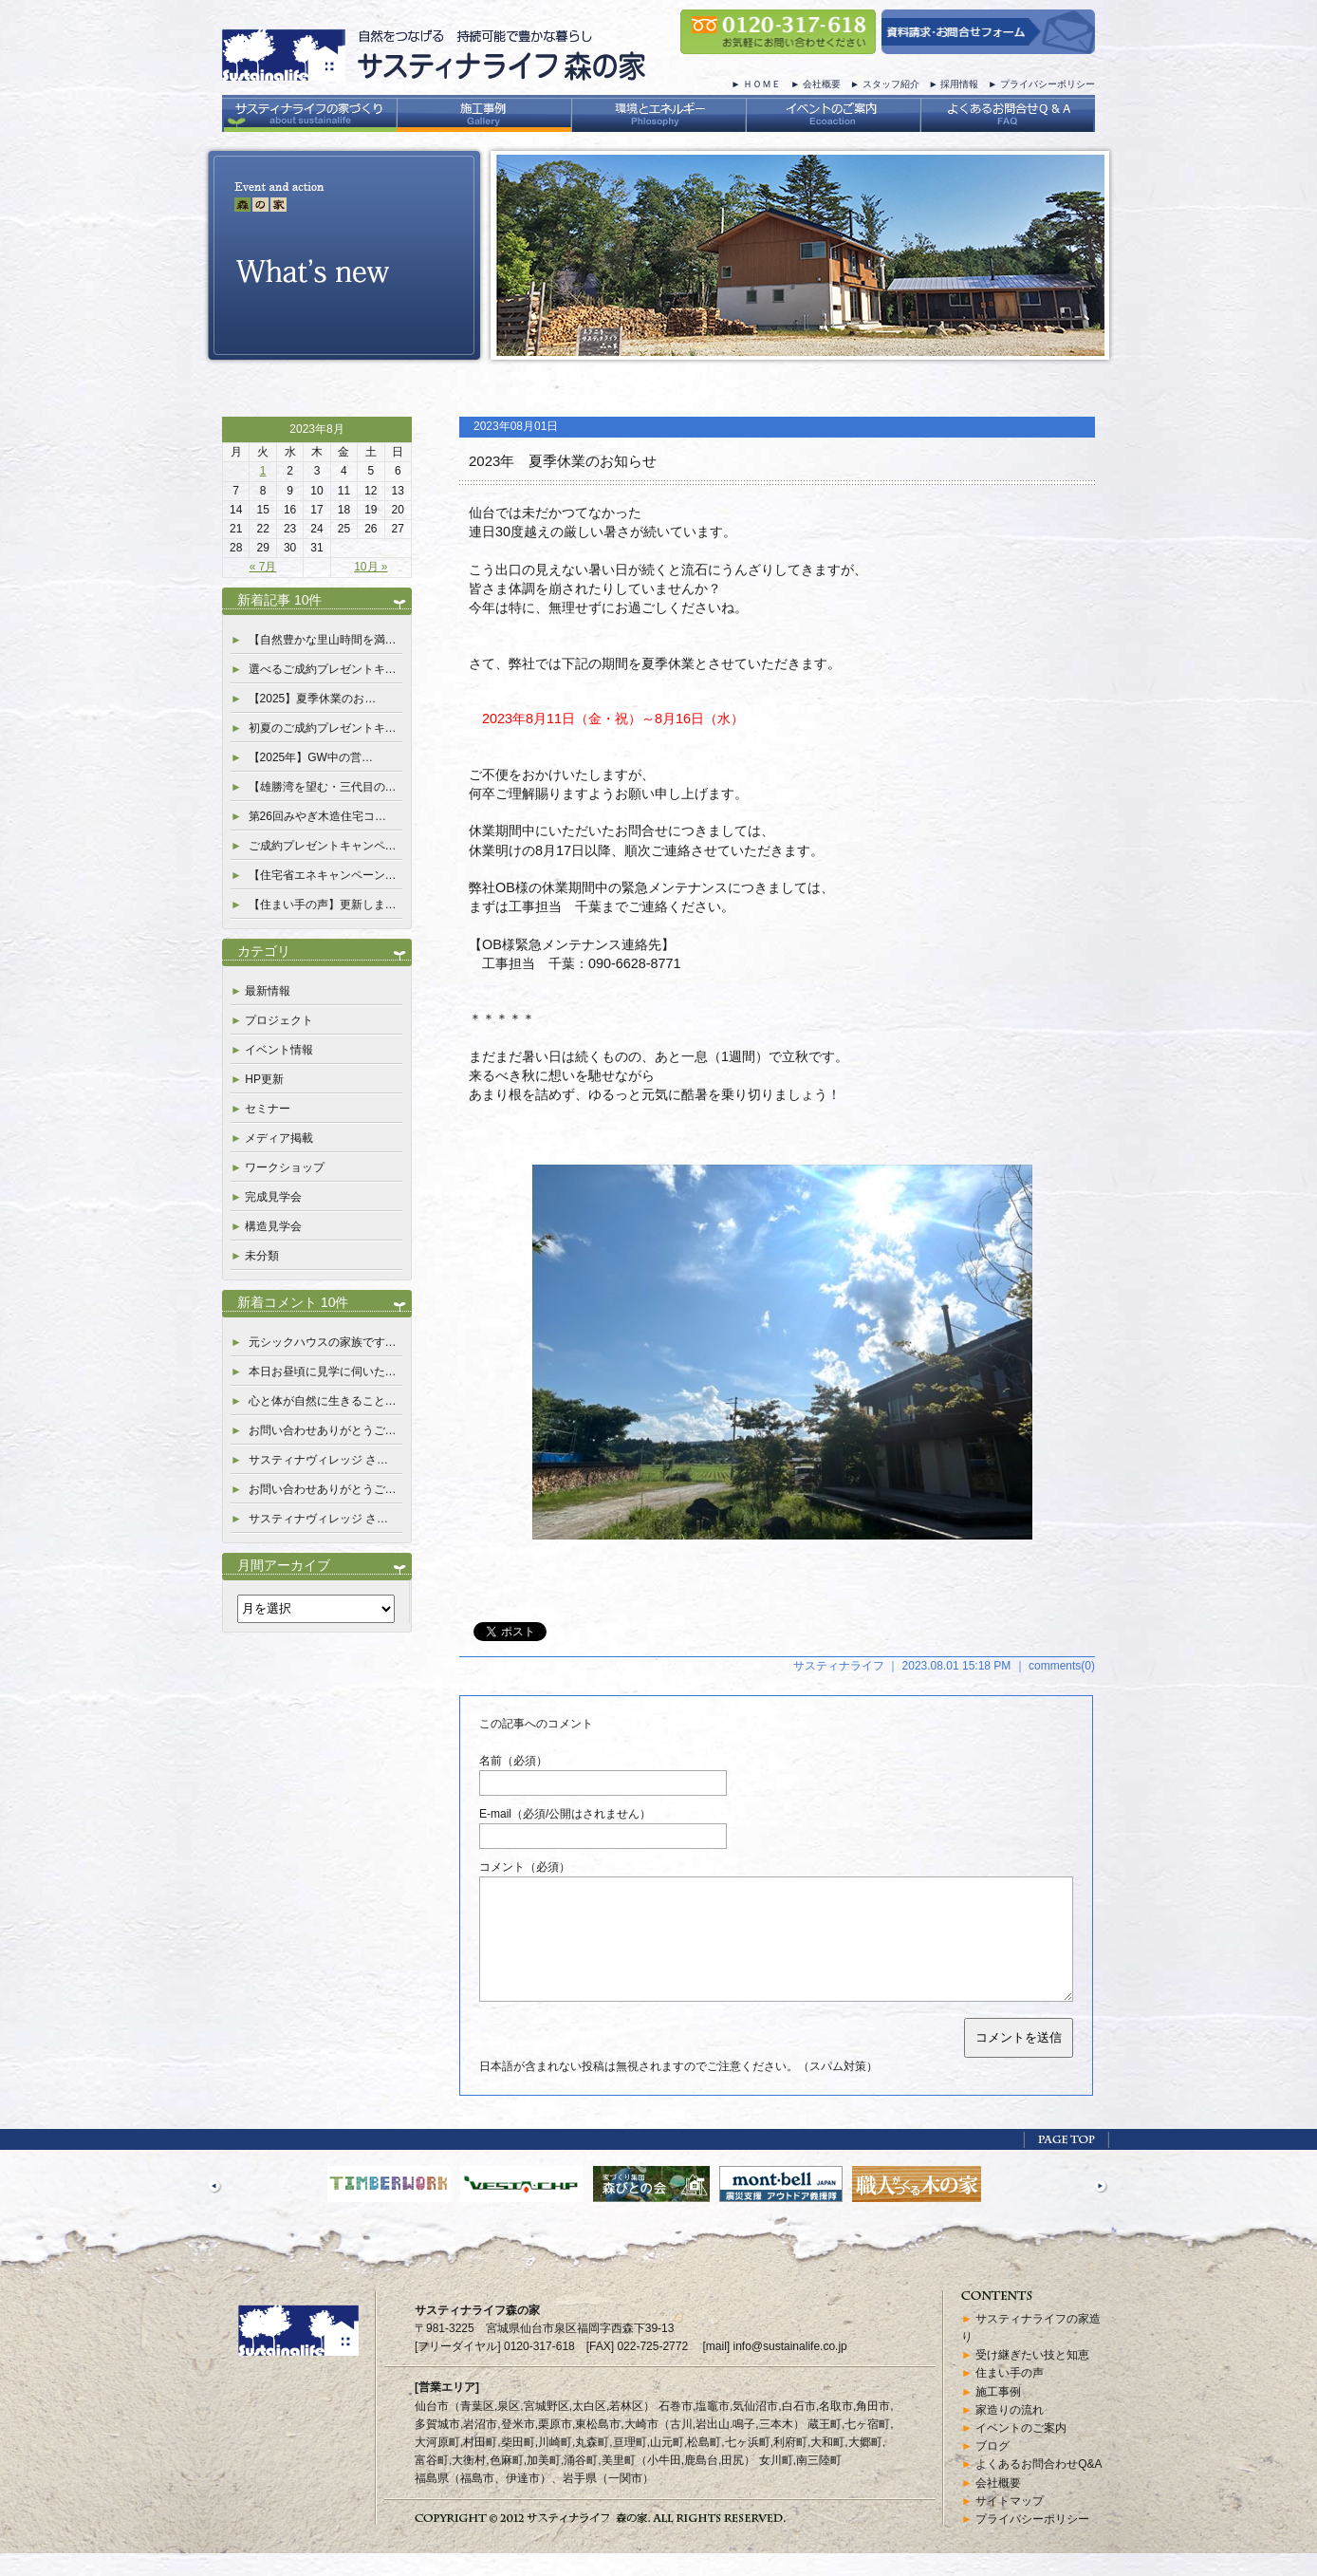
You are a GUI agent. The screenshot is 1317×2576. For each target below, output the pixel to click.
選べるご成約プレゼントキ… (323, 669)
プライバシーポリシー (1047, 84)
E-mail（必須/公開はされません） (565, 1813)
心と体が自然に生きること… (323, 1401)
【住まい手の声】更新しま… (323, 904)
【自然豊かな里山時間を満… (323, 639)
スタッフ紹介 (891, 84)
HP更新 (264, 1079)
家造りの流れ (1009, 2432)
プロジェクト (279, 1020)
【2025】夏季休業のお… (313, 698)
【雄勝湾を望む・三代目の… (323, 786)
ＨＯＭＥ (762, 84)
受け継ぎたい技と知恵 (1032, 2377)
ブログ (992, 2468)
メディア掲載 (279, 1138)
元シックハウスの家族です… (323, 1342)
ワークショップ (285, 1167)
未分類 (262, 1255)
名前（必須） (513, 1760)
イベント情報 (279, 1049)
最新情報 (267, 991)
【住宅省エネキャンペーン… (323, 875)
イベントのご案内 (1021, 2450)
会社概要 (822, 84)
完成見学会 (273, 1197)
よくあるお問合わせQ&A (1038, 2486)
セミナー (267, 1108)
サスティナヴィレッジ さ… (318, 1459)
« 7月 (263, 566)
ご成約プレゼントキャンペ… (323, 845)
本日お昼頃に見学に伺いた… (323, 1371)
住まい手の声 (1009, 2395)
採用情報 (959, 84)
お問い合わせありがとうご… (323, 1430)
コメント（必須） (524, 1867)
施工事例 (998, 2414)
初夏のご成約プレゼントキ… (323, 728)
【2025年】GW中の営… (311, 757)
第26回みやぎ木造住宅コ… (317, 816)
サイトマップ (1009, 2523)
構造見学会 (273, 1226)
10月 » (370, 566)
